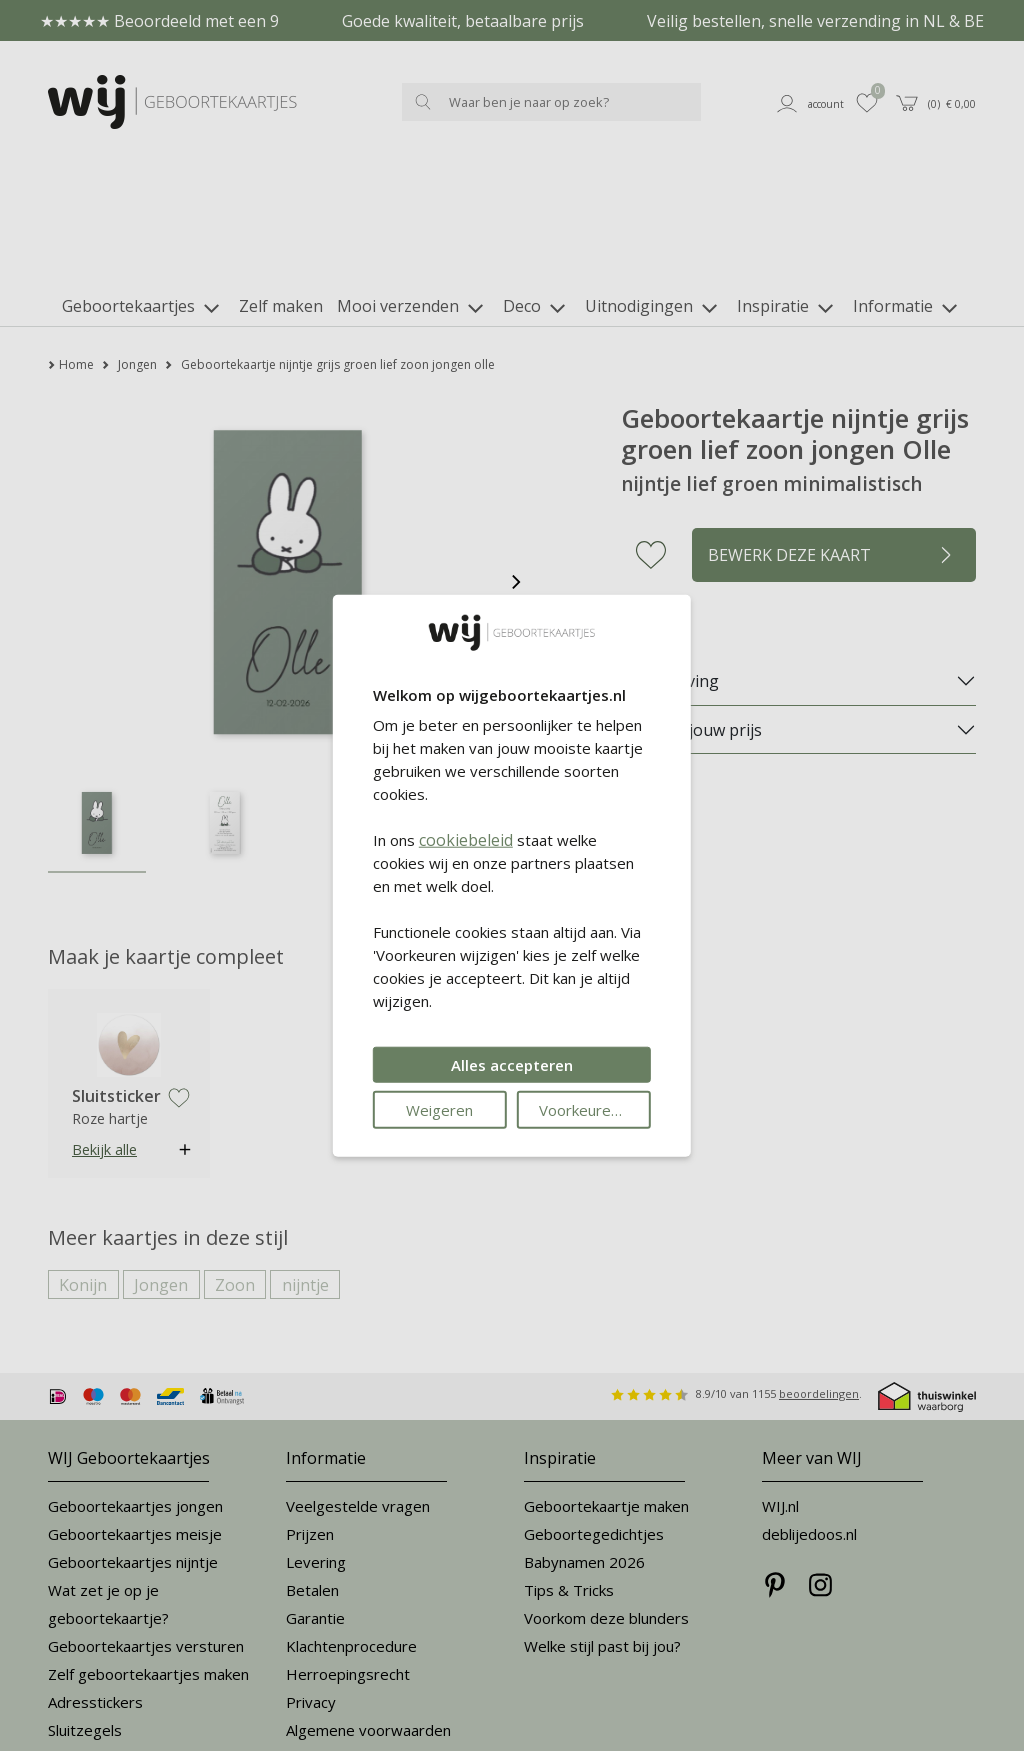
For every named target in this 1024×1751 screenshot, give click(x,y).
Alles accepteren (512, 1065)
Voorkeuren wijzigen (595, 1110)
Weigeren (439, 1110)
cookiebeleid (466, 840)
